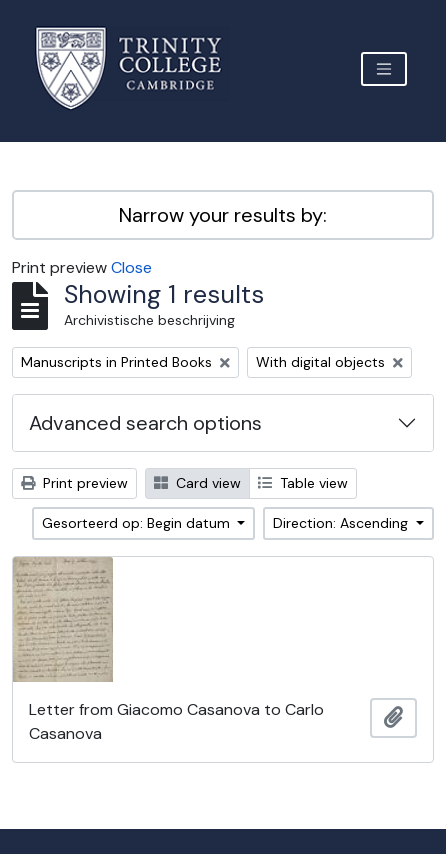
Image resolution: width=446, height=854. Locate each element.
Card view (197, 483)
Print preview (74, 483)
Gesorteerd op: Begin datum (138, 523)
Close (131, 267)
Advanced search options (145, 423)
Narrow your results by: (223, 215)
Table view (303, 483)
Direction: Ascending (342, 523)
